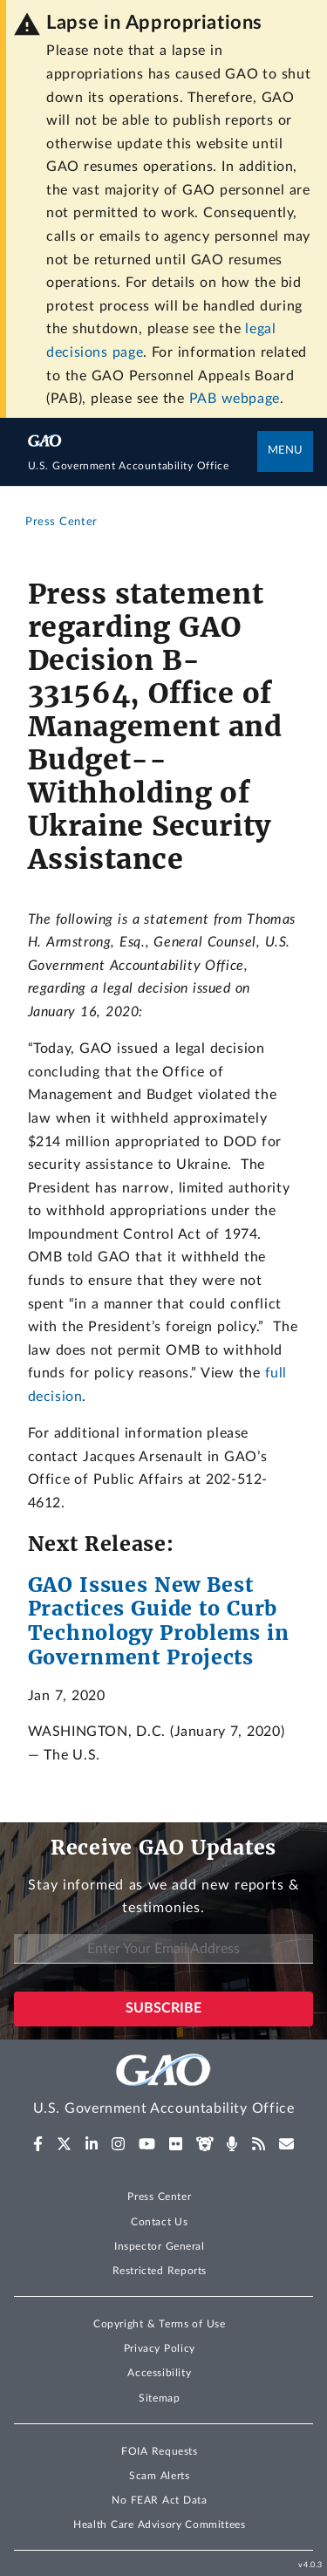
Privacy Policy (159, 2348)
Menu (285, 450)
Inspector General (159, 2246)
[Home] (143, 466)
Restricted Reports (159, 2270)
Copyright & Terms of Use (159, 2324)
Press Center (159, 2196)
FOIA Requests (159, 2451)
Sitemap (159, 2398)
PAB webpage (234, 399)
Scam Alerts (159, 2475)
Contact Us (159, 2222)
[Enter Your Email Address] (163, 1949)
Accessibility (159, 2373)
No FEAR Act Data (159, 2500)
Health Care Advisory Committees (159, 2524)
